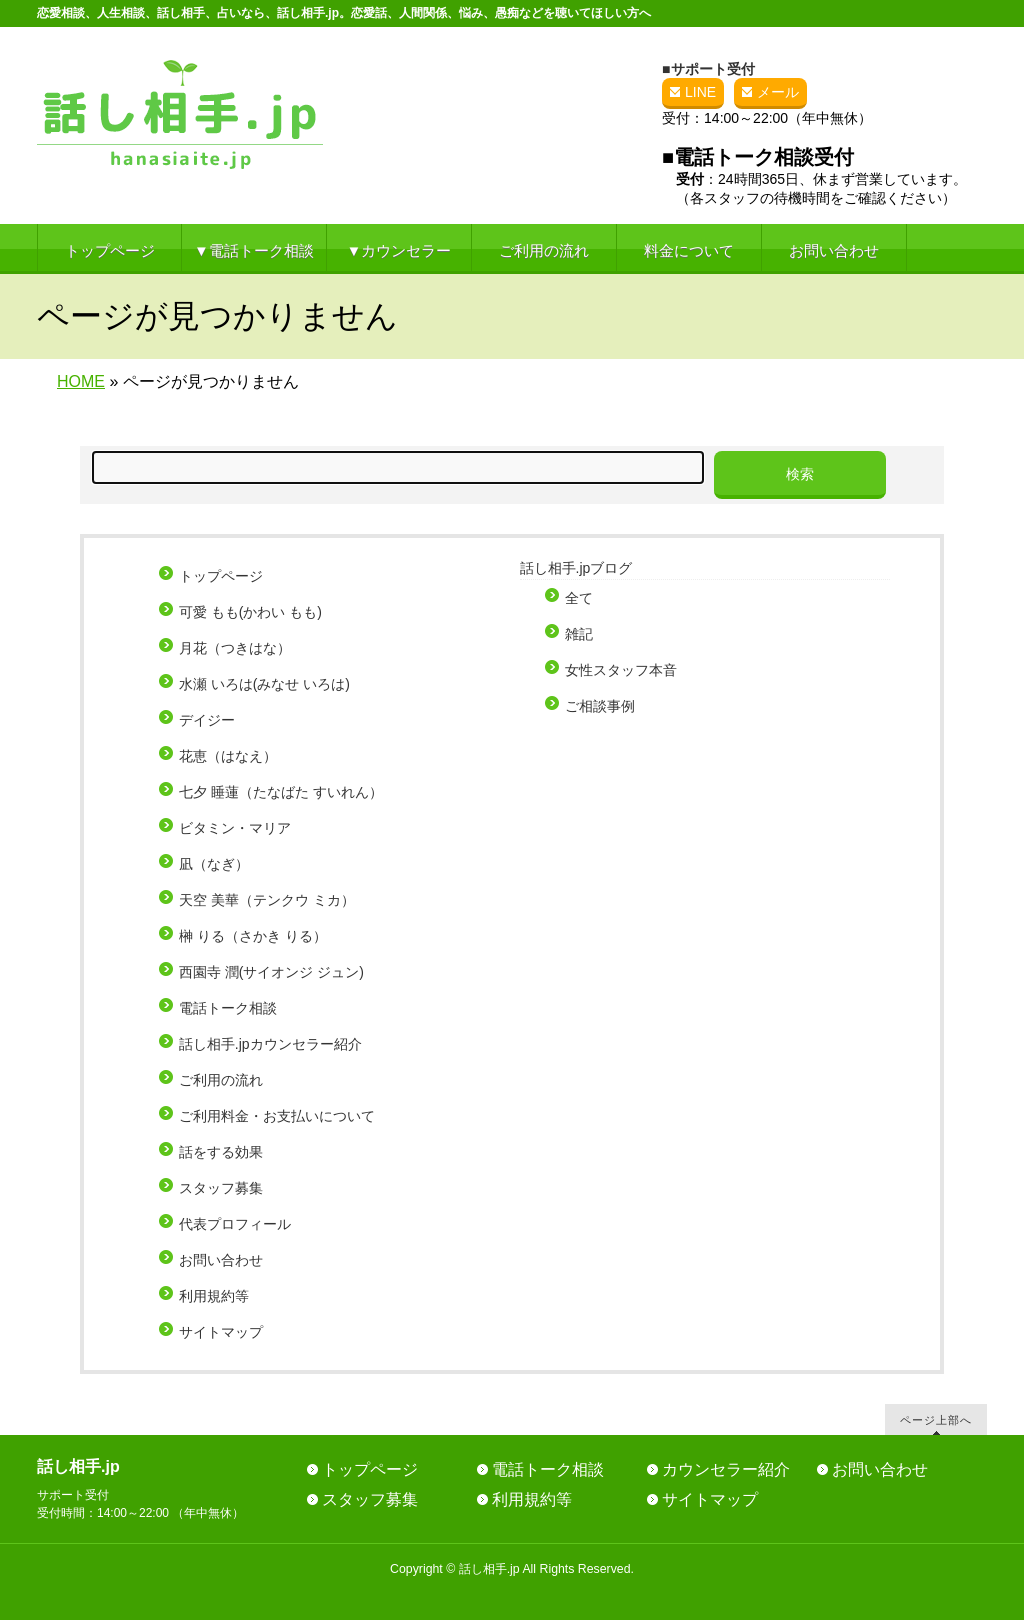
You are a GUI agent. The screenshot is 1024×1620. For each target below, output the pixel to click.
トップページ (221, 576)
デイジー (207, 720)
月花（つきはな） (235, 648)
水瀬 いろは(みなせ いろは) (264, 684)
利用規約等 (214, 1296)
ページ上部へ (936, 1419)
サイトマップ (221, 1332)
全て (579, 598)
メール (778, 92)
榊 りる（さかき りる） (253, 936)
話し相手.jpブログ (576, 568)
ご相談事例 (600, 706)
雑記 (579, 634)
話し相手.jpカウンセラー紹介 (270, 1044)
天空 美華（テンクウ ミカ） (267, 900)
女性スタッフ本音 (621, 670)
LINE (700, 92)
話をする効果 (221, 1152)
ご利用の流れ (221, 1080)
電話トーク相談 (228, 1008)
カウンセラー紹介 (726, 1469)
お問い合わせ (221, 1260)
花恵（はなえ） (228, 756)
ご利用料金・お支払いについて (277, 1116)
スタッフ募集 (221, 1188)
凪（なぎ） (214, 864)
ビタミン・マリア (235, 828)
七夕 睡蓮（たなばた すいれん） (281, 792)
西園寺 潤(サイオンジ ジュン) (271, 972)
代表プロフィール (235, 1224)
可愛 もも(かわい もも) (250, 612)
